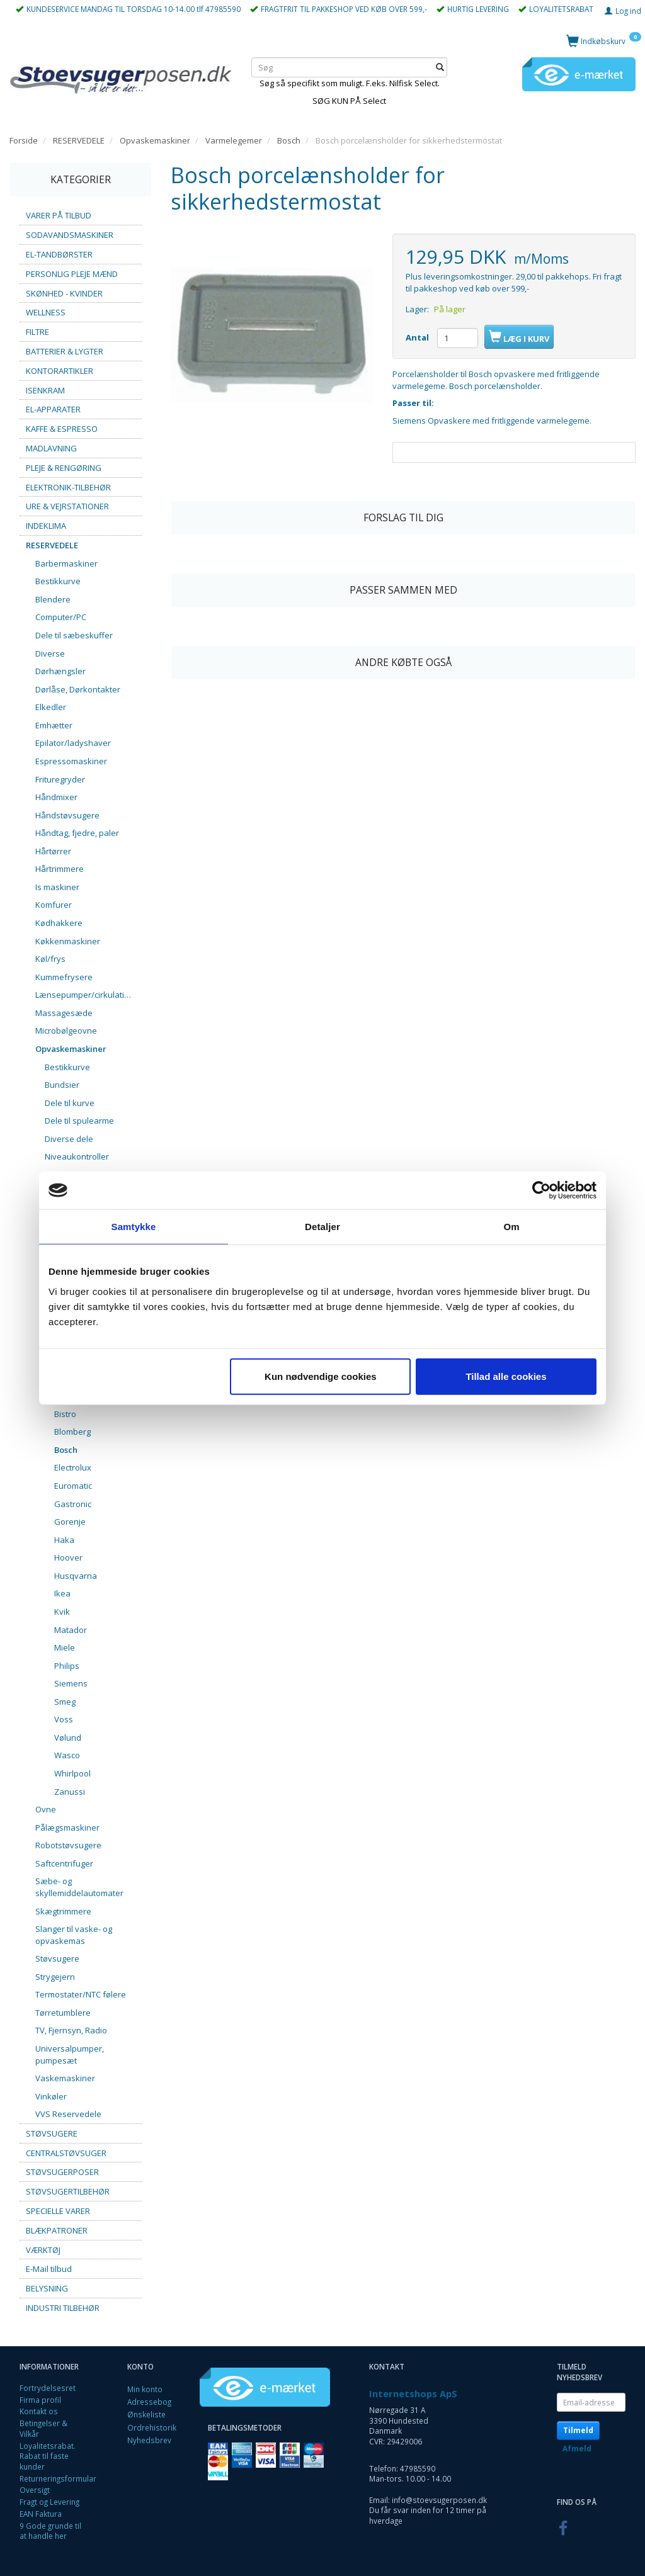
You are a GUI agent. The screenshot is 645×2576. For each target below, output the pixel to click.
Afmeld (576, 2448)
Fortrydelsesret (48, 2388)
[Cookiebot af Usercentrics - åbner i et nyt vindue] (541, 1190)
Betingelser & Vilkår (43, 2428)
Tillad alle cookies (505, 1375)
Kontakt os (39, 2411)
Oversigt (35, 2490)
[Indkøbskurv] (603, 40)
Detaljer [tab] (322, 1226)
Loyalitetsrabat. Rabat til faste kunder (48, 2456)
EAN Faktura (41, 2514)
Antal (418, 337)
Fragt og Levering (49, 2502)
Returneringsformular (58, 2478)
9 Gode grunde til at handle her (50, 2531)
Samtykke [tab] (133, 1226)
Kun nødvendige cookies (321, 1375)
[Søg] (440, 68)
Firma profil (40, 2400)
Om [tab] (511, 1226)
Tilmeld (578, 2430)
